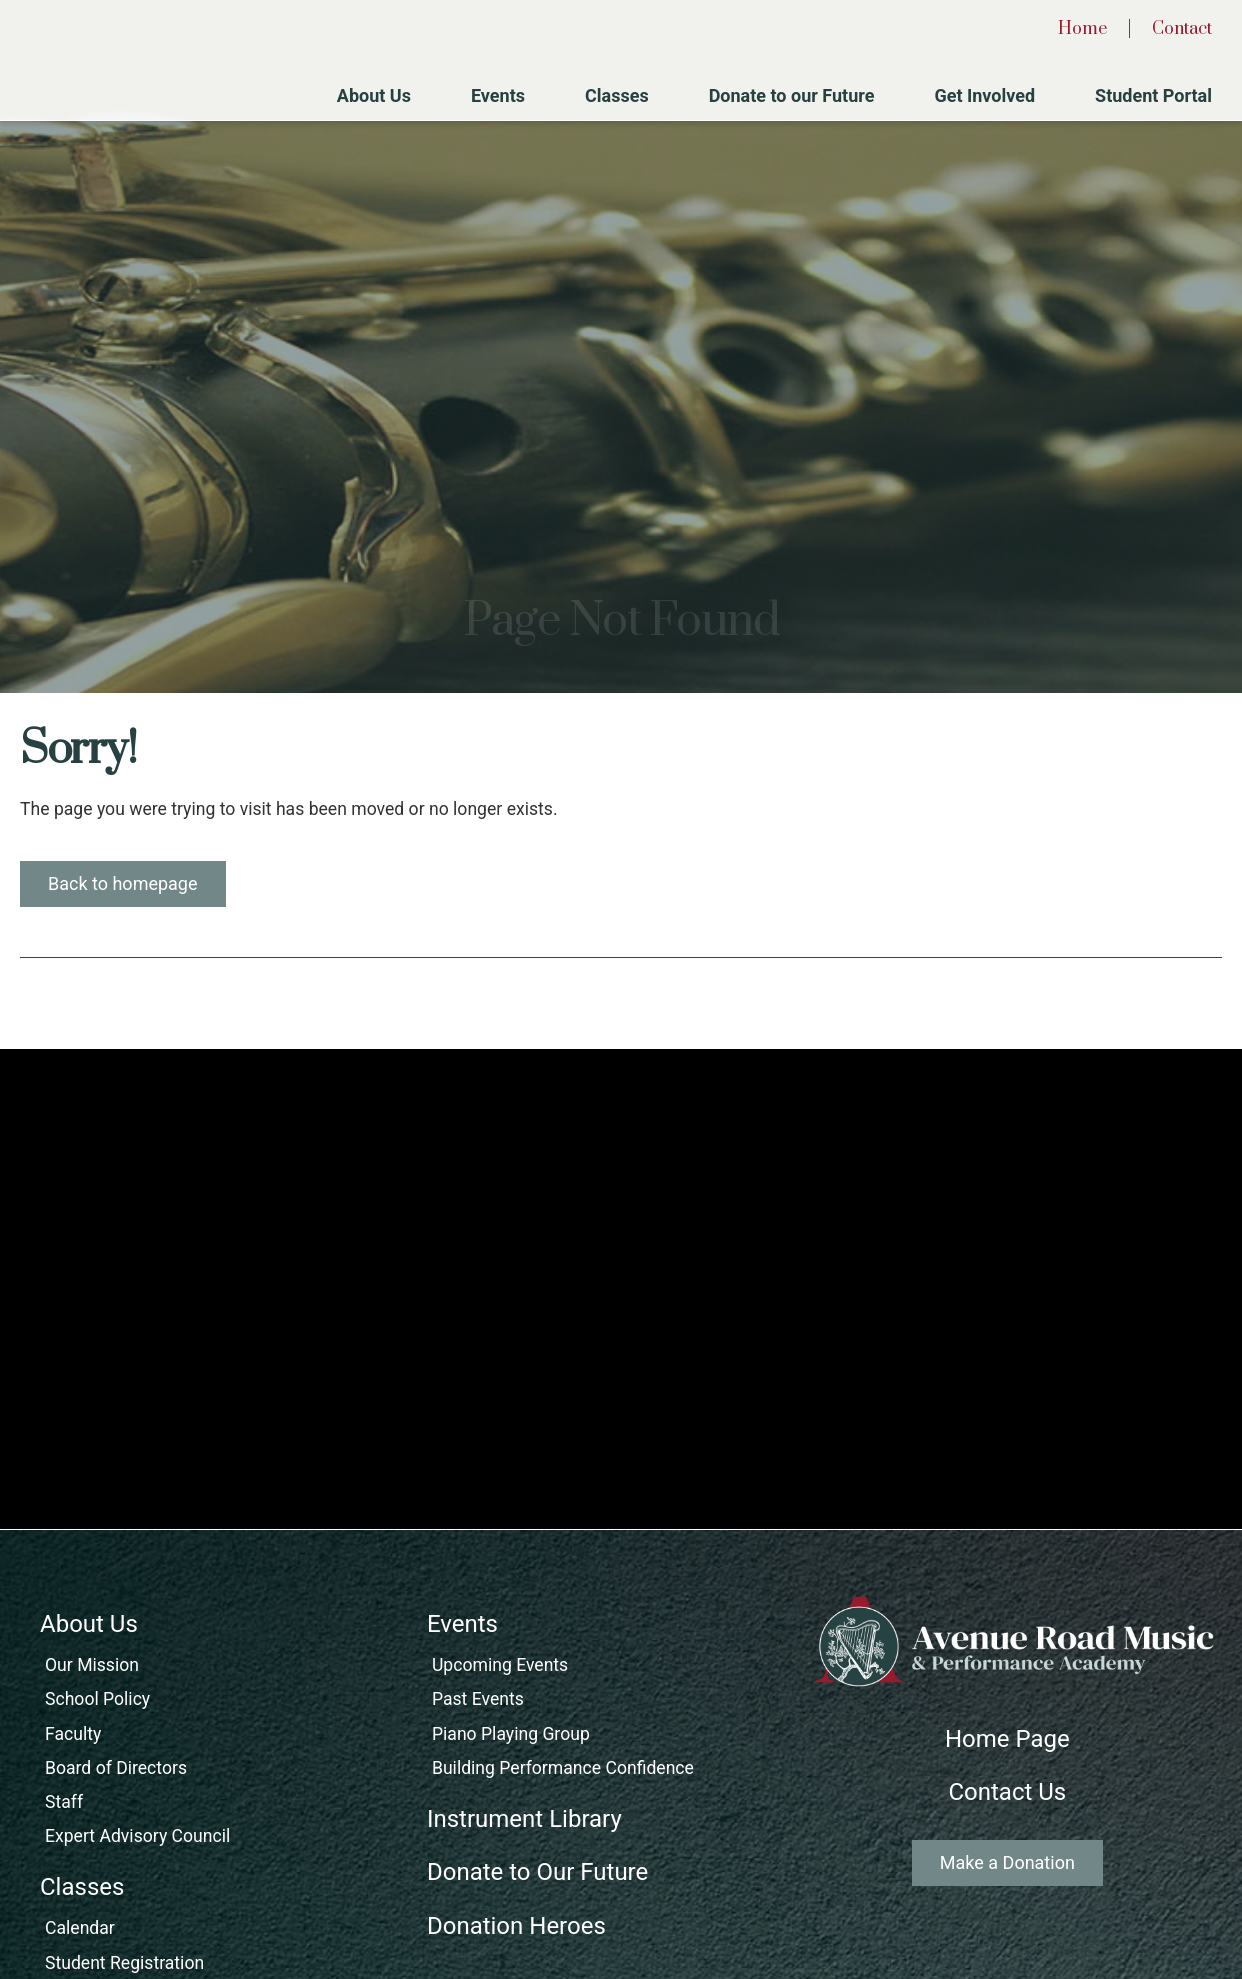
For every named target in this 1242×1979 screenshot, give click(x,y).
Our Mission (92, 1665)
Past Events (478, 1699)
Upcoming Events (500, 1665)
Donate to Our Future (537, 1872)
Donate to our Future (792, 95)
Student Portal (1153, 95)
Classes (617, 95)
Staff (64, 1802)
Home (1082, 29)
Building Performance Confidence (563, 1768)
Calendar (80, 1928)
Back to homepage (123, 883)
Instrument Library (524, 1819)
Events (498, 95)
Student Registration (124, 1963)
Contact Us (1007, 1792)
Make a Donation (1007, 1862)
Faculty (73, 1734)
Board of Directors (116, 1768)
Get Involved (984, 95)
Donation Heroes (516, 1926)
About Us (374, 95)
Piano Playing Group (511, 1734)
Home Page (1007, 1739)
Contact (1182, 29)
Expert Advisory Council (137, 1836)
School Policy (97, 1699)
